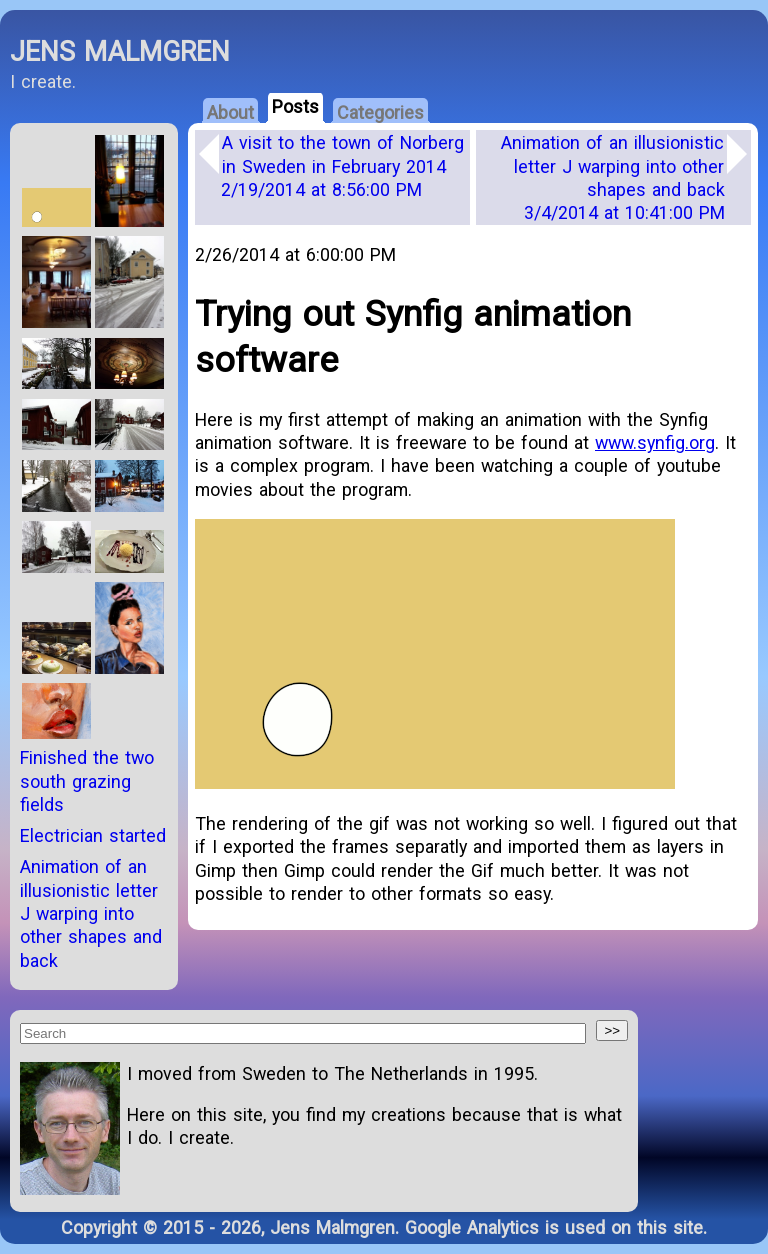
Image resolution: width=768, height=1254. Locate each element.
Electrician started (93, 835)
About (230, 112)
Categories (380, 112)
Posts (295, 106)
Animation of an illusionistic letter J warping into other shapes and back (613, 177)
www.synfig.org (655, 442)
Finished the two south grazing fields (87, 781)
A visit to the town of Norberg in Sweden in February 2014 (342, 166)
